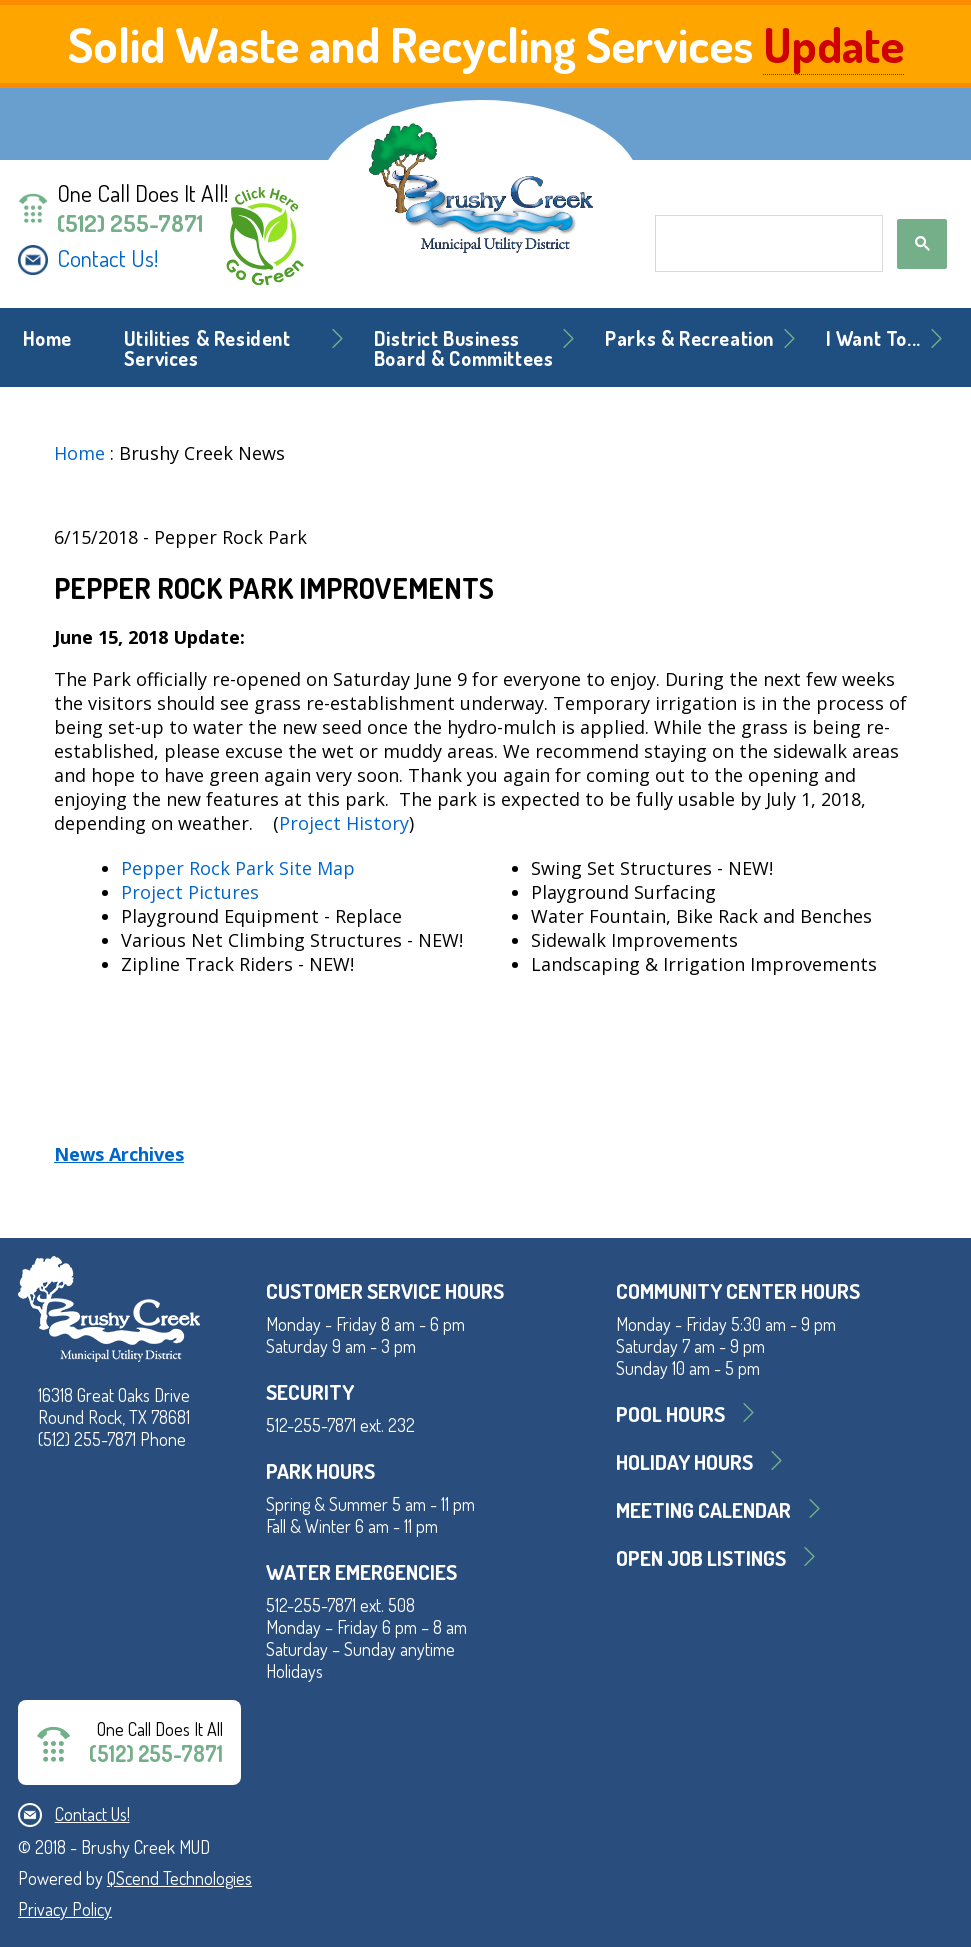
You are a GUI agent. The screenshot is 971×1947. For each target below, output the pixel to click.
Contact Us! (107, 258)
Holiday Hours (684, 1461)
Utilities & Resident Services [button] (207, 348)
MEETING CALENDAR (703, 1509)
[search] (767, 244)
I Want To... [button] (873, 338)
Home (47, 338)
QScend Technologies (179, 1878)
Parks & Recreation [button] (689, 338)
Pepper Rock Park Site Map (238, 868)
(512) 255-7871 (130, 223)
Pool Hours (670, 1413)
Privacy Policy (65, 1909)
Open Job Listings (701, 1557)
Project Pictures (190, 892)
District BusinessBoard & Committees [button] (464, 348)
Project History (344, 823)
